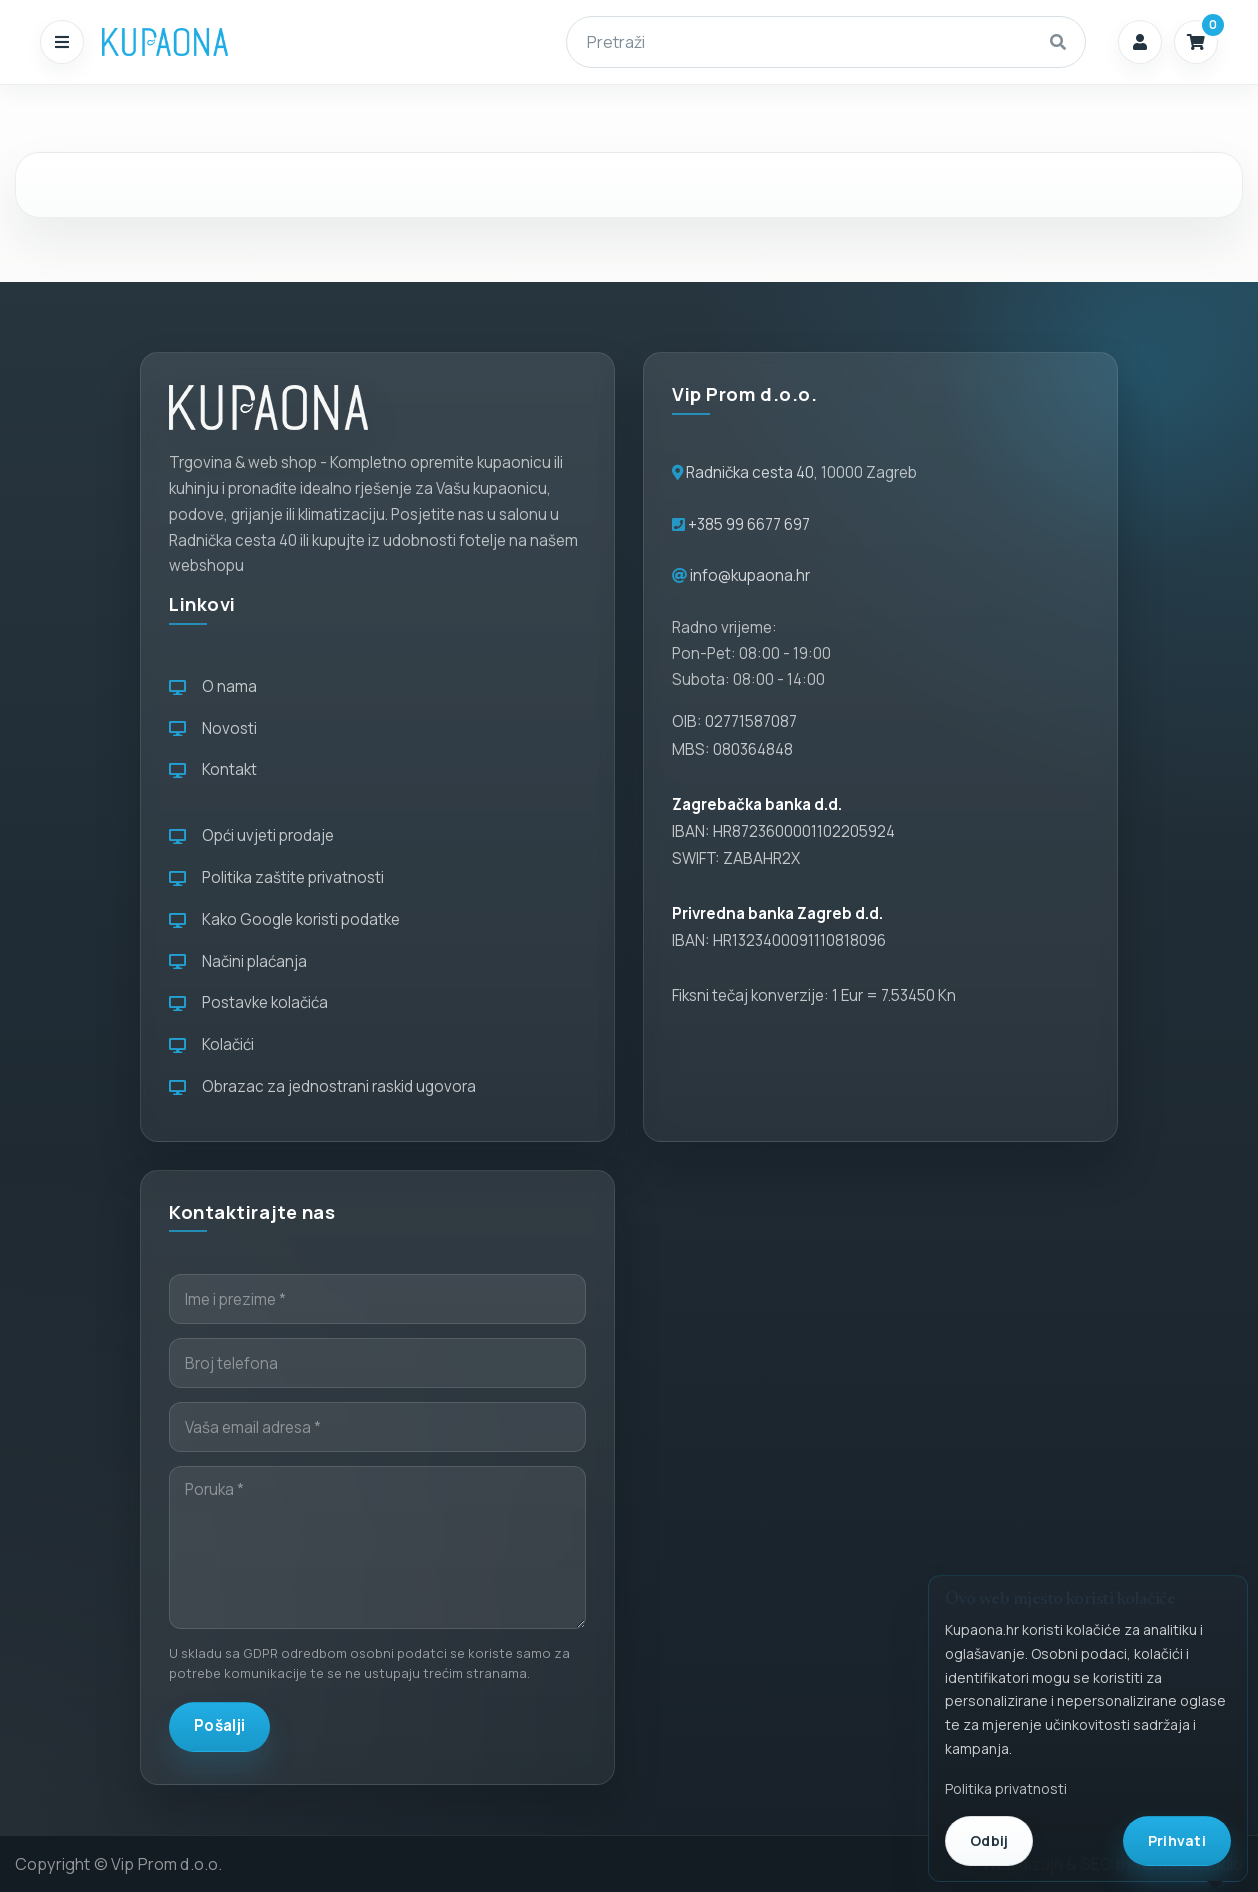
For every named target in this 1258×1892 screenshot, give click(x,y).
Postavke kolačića (248, 1002)
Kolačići (211, 1044)
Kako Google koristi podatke (284, 919)
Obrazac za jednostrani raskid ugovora (322, 1086)
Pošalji (219, 1725)
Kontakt (213, 769)
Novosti (213, 728)
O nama (213, 686)
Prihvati (1177, 1840)
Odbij (989, 1840)
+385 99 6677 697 (747, 524)
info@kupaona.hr (750, 575)
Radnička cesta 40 (750, 472)
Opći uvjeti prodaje (251, 835)
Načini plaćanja (238, 961)
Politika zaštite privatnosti (276, 877)
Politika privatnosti (1006, 1788)
